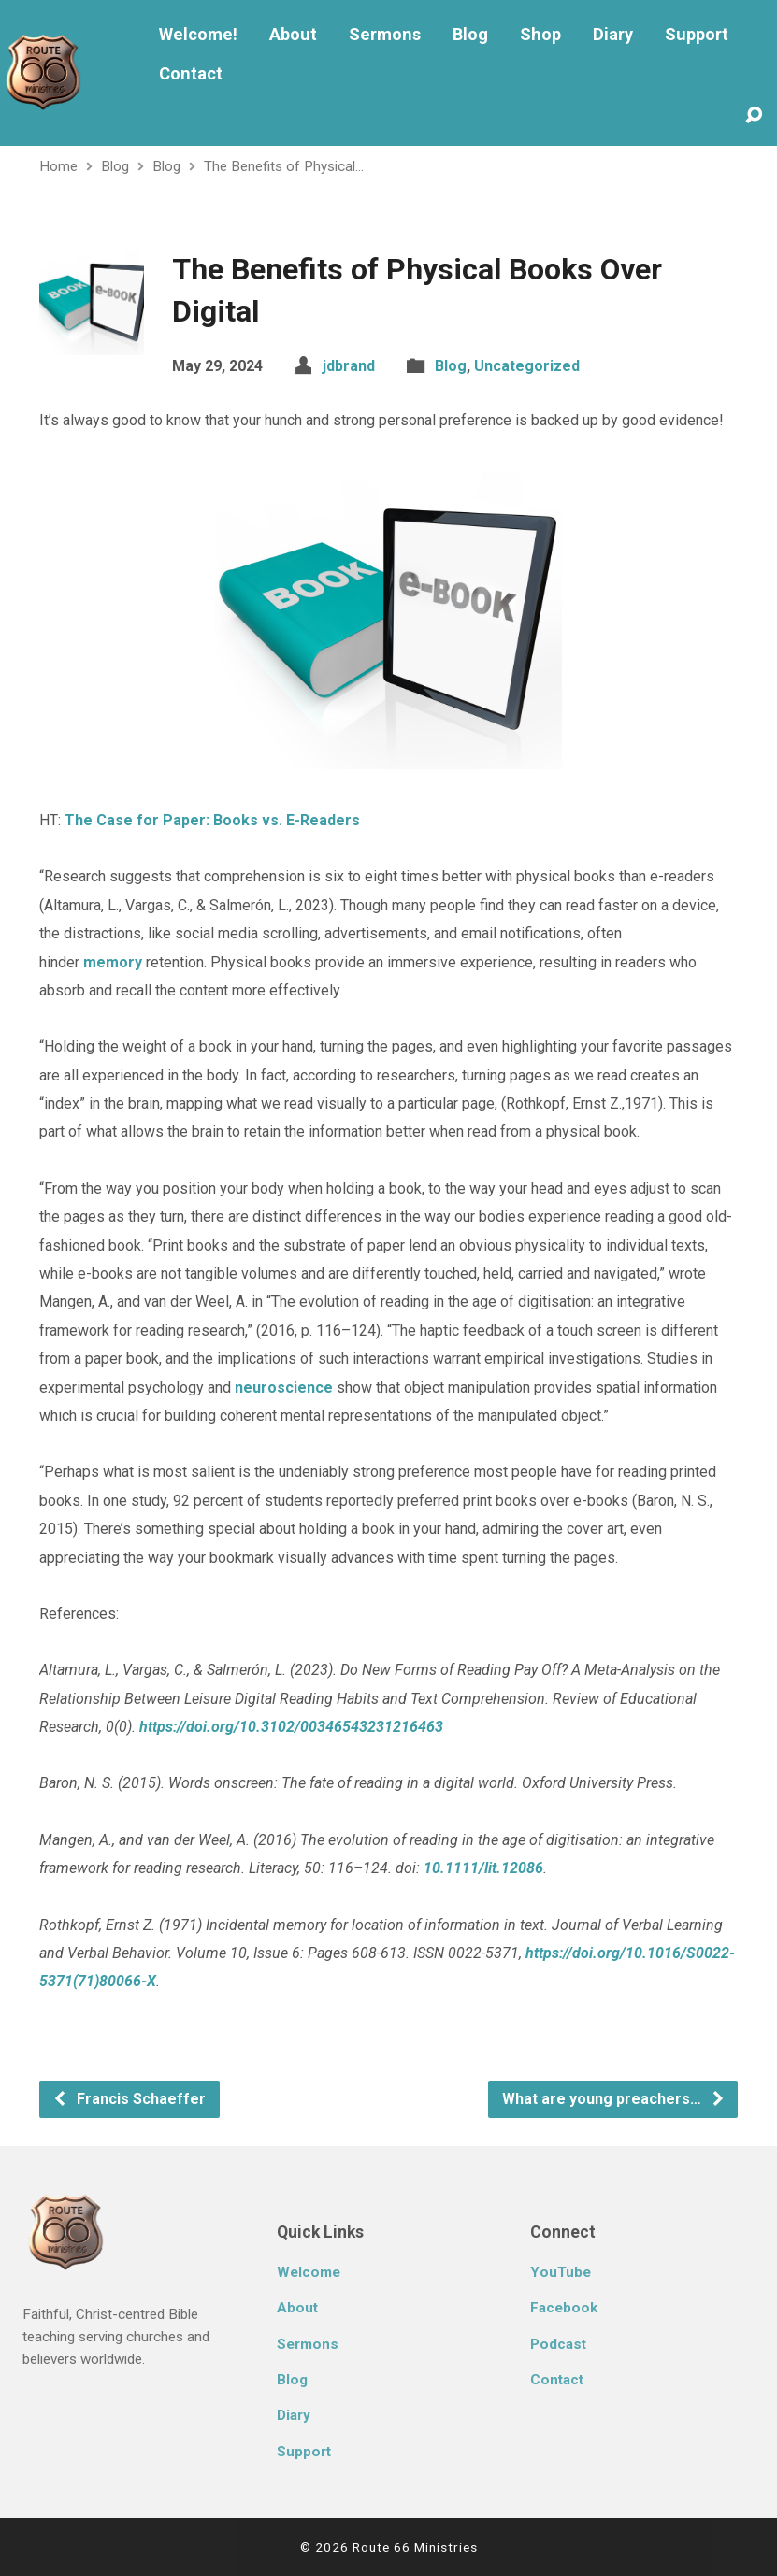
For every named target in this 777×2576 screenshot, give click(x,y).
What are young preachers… (614, 2099)
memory (112, 962)
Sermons (385, 34)
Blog (470, 34)
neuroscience (284, 1387)
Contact (191, 73)
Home (58, 166)
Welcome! (198, 34)
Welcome (308, 2272)
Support (696, 34)
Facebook (563, 2307)
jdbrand (349, 366)
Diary (613, 34)
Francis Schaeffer (129, 2099)
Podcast (558, 2344)
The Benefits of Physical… (284, 166)
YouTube (560, 2272)
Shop (540, 34)
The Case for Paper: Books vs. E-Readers (212, 820)
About (293, 34)
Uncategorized (527, 366)
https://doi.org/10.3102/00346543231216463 (291, 1727)
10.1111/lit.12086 (483, 1868)
